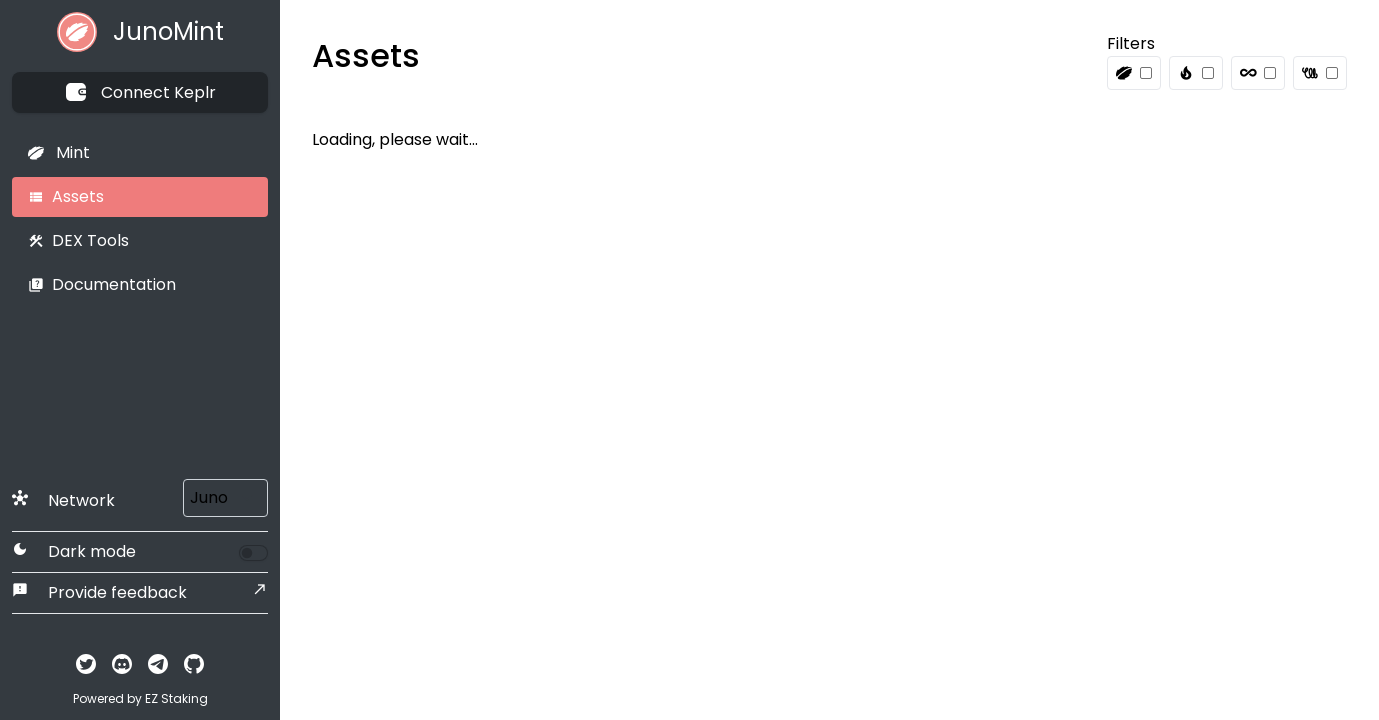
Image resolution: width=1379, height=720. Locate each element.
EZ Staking (176, 698)
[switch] (253, 553)
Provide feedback (99, 592)
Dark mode (74, 551)
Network (63, 500)
